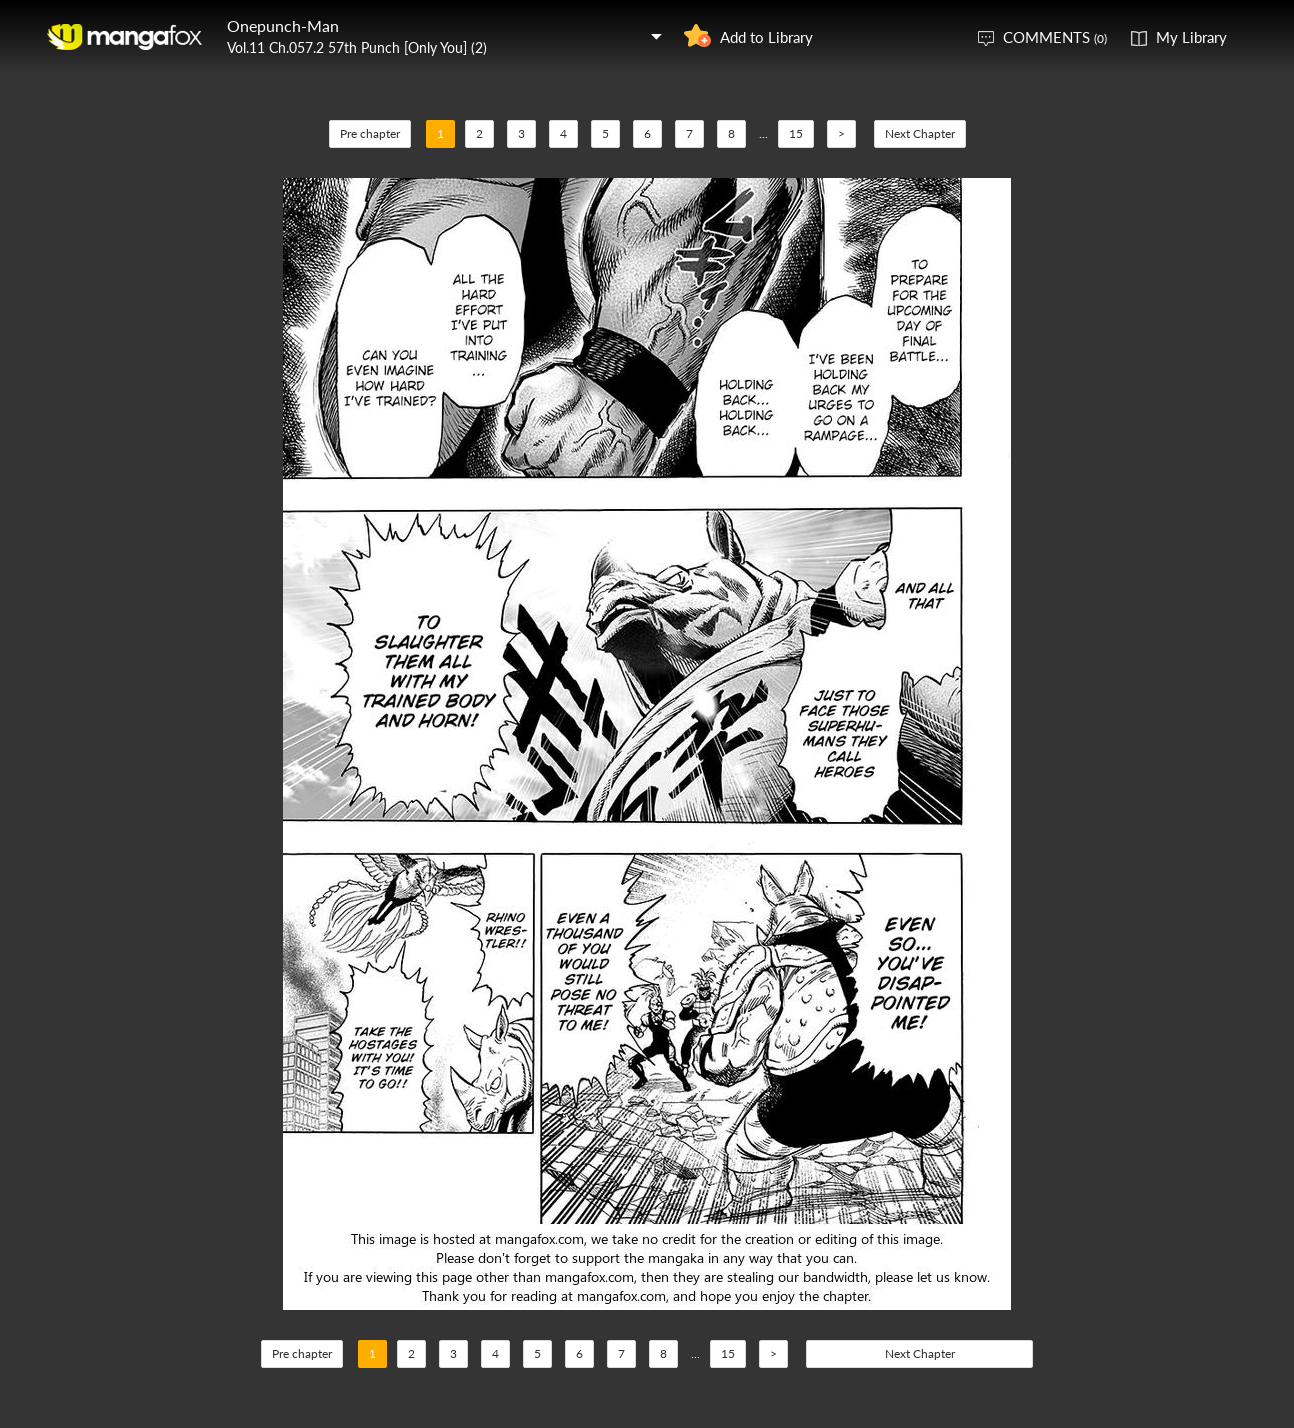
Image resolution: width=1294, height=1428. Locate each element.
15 (796, 133)
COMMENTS (1055, 37)
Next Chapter (920, 133)
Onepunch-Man (283, 25)
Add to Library (766, 37)
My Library (1191, 37)
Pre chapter (370, 133)
